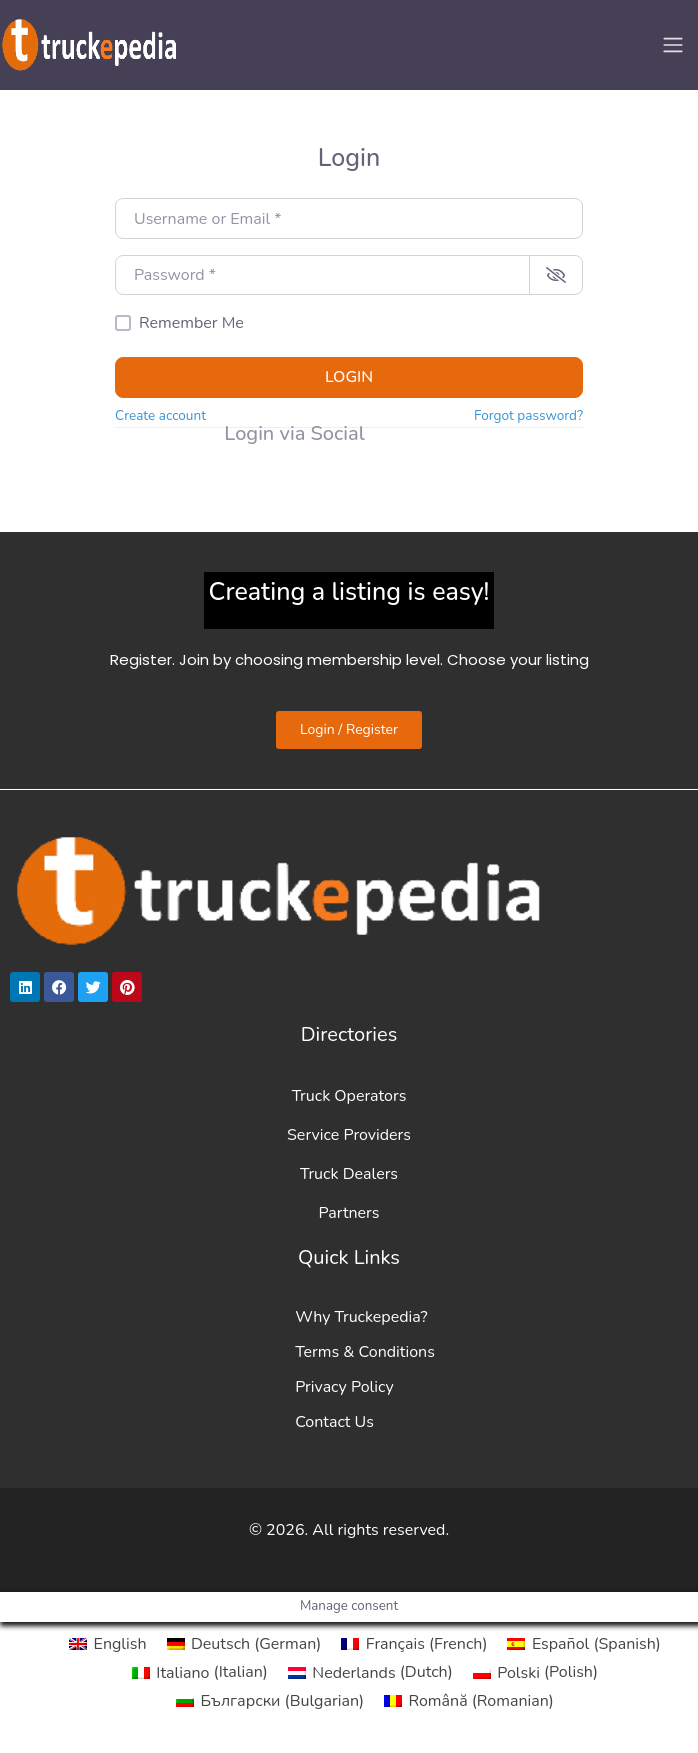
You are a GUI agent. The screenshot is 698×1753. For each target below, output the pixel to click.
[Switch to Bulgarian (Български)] (270, 1701)
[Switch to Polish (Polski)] (535, 1672)
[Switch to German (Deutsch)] (244, 1644)
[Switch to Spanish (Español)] (583, 1644)
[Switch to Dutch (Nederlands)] (370, 1672)
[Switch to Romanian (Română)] (469, 1701)
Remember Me (191, 323)
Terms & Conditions (365, 1352)
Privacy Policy (344, 1387)
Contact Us (334, 1422)
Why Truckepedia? (361, 1317)
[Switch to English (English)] (107, 1644)
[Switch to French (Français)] (414, 1644)
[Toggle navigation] (673, 45)
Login (349, 377)
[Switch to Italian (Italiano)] (200, 1672)
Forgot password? (528, 415)
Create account (160, 415)
